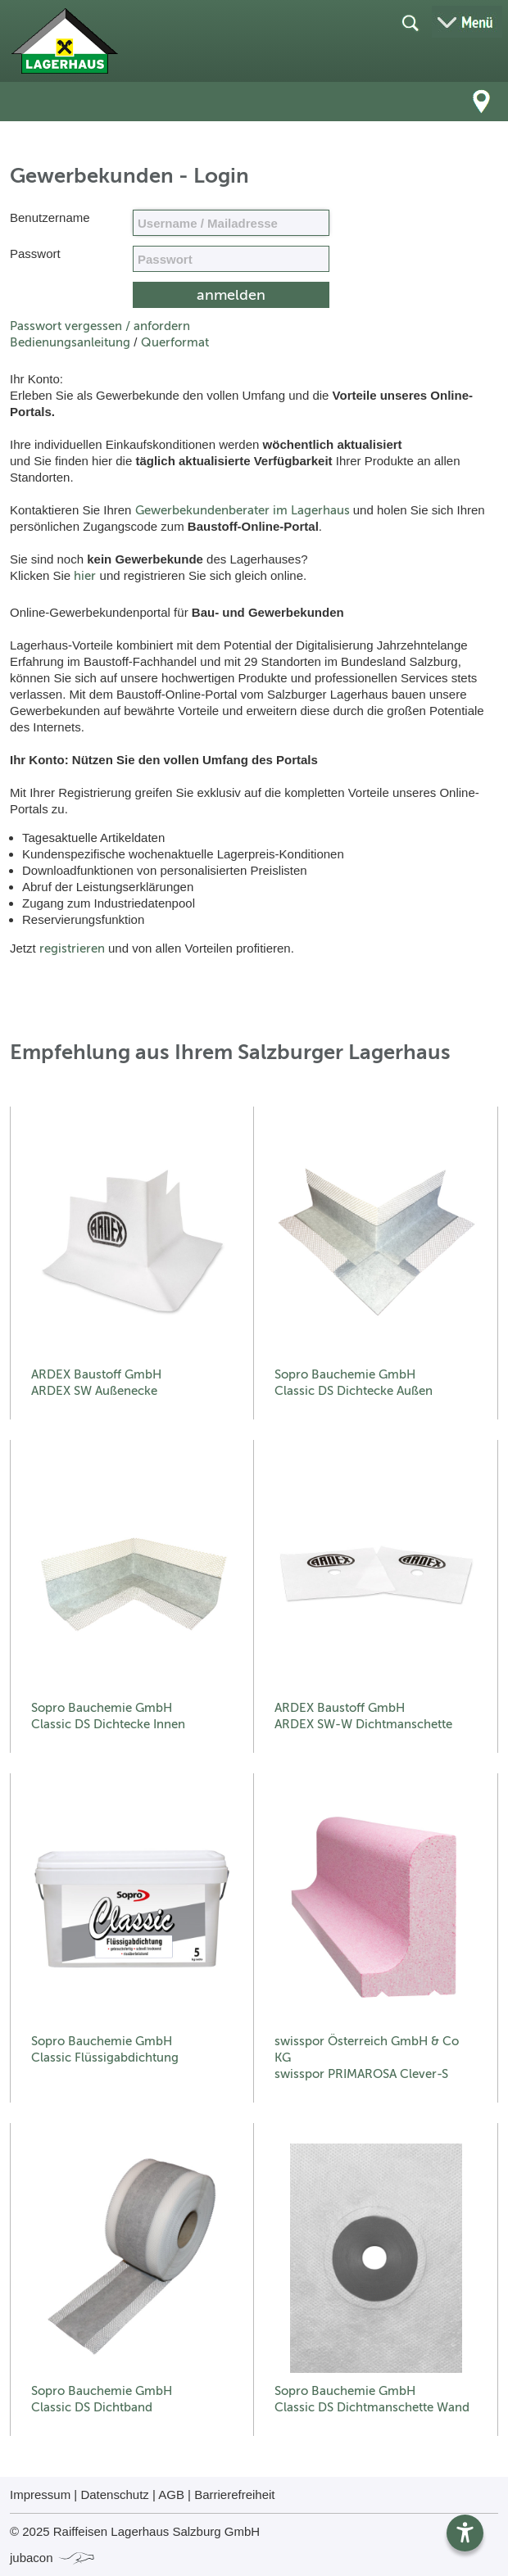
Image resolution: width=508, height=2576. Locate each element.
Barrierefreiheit (234, 2494)
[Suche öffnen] (409, 22)
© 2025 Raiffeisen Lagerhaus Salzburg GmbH (135, 2531)
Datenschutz (114, 2494)
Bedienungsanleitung (70, 342)
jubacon (53, 2558)
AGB (171, 2494)
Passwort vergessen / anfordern (100, 326)
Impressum (40, 2494)
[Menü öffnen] (467, 22)
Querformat (175, 342)
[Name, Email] (231, 223)
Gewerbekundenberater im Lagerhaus (242, 510)
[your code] (231, 259)
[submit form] (231, 295)
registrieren (72, 948)
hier (85, 575)
